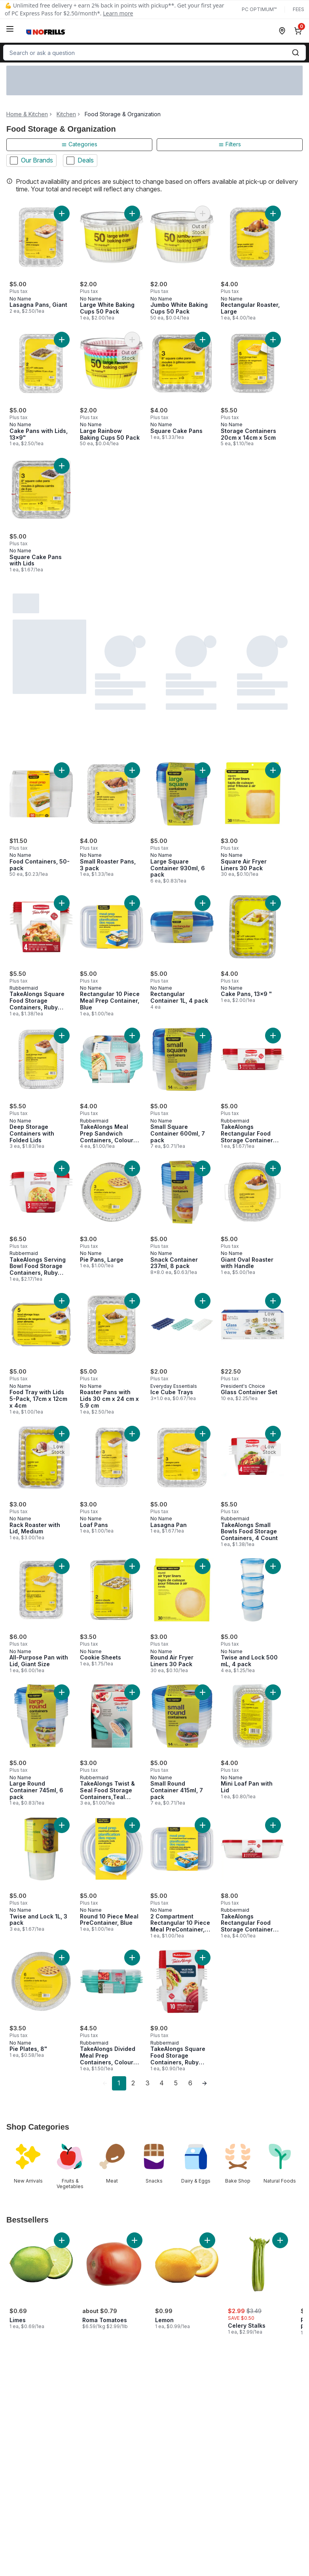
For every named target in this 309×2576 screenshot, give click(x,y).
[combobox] (154, 52)
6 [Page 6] (190, 2083)
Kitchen (66, 114)
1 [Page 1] (119, 2083)
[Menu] (10, 29)
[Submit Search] (296, 53)
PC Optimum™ (259, 9)
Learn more (118, 13)
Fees (298, 9)
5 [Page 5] (176, 2083)
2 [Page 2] (133, 2083)
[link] (105, 2083)
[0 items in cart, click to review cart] (299, 31)
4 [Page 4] (161, 2083)
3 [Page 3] (148, 2083)
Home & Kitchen (27, 114)
